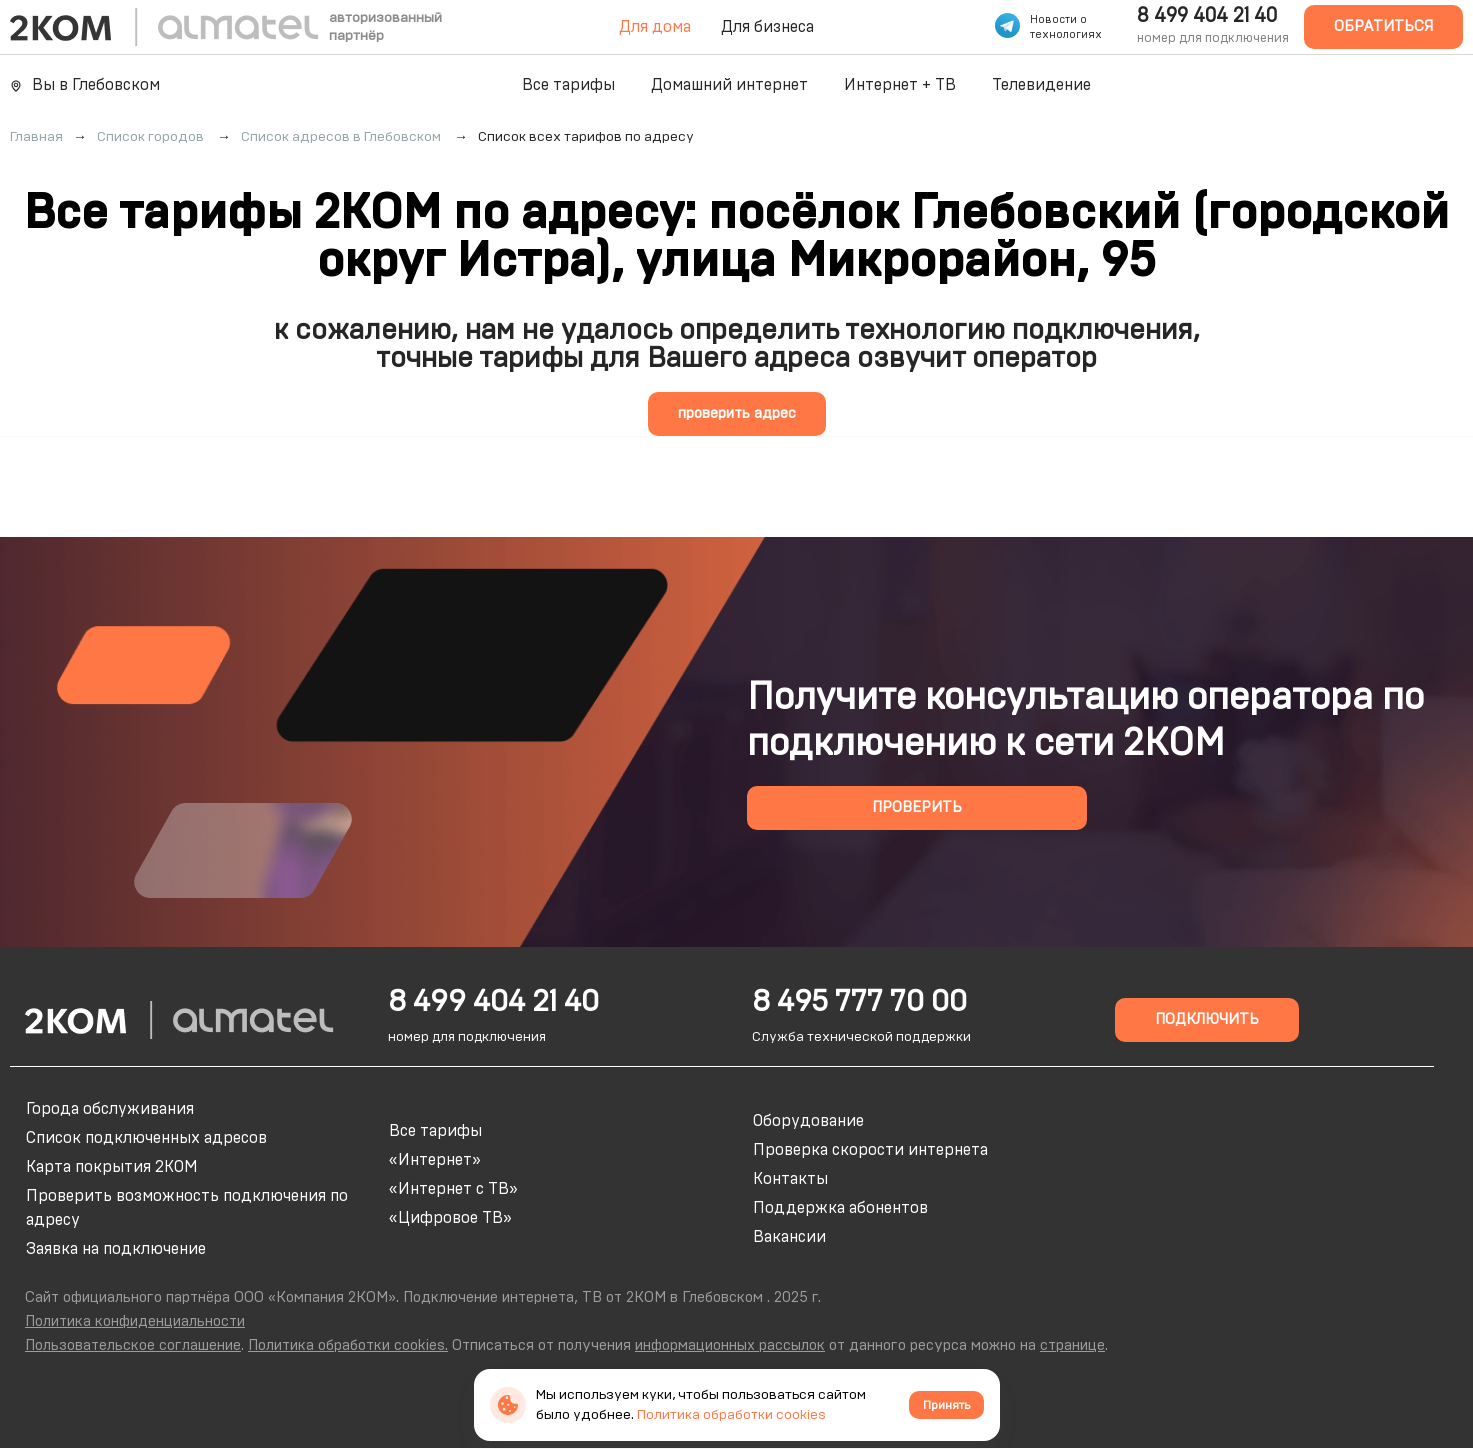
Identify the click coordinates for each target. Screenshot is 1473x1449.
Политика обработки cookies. (348, 1345)
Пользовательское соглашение (133, 1345)
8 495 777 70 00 (859, 1002)
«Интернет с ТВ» (453, 1189)
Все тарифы (568, 85)
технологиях (1066, 34)
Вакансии (789, 1237)
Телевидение (1041, 85)
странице (1072, 1345)
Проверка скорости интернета (870, 1150)
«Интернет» (435, 1160)
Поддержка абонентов (840, 1208)
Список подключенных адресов (146, 1138)
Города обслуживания (110, 1109)
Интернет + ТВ (900, 85)
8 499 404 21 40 (1207, 16)
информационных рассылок (730, 1345)
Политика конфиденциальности (135, 1321)
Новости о (1058, 19)
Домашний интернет (729, 85)
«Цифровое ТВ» (450, 1218)
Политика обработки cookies (731, 1415)
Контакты (790, 1179)
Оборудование (808, 1121)
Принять (946, 1405)
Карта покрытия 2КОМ (112, 1167)
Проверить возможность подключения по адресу (187, 1208)
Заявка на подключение (116, 1249)
